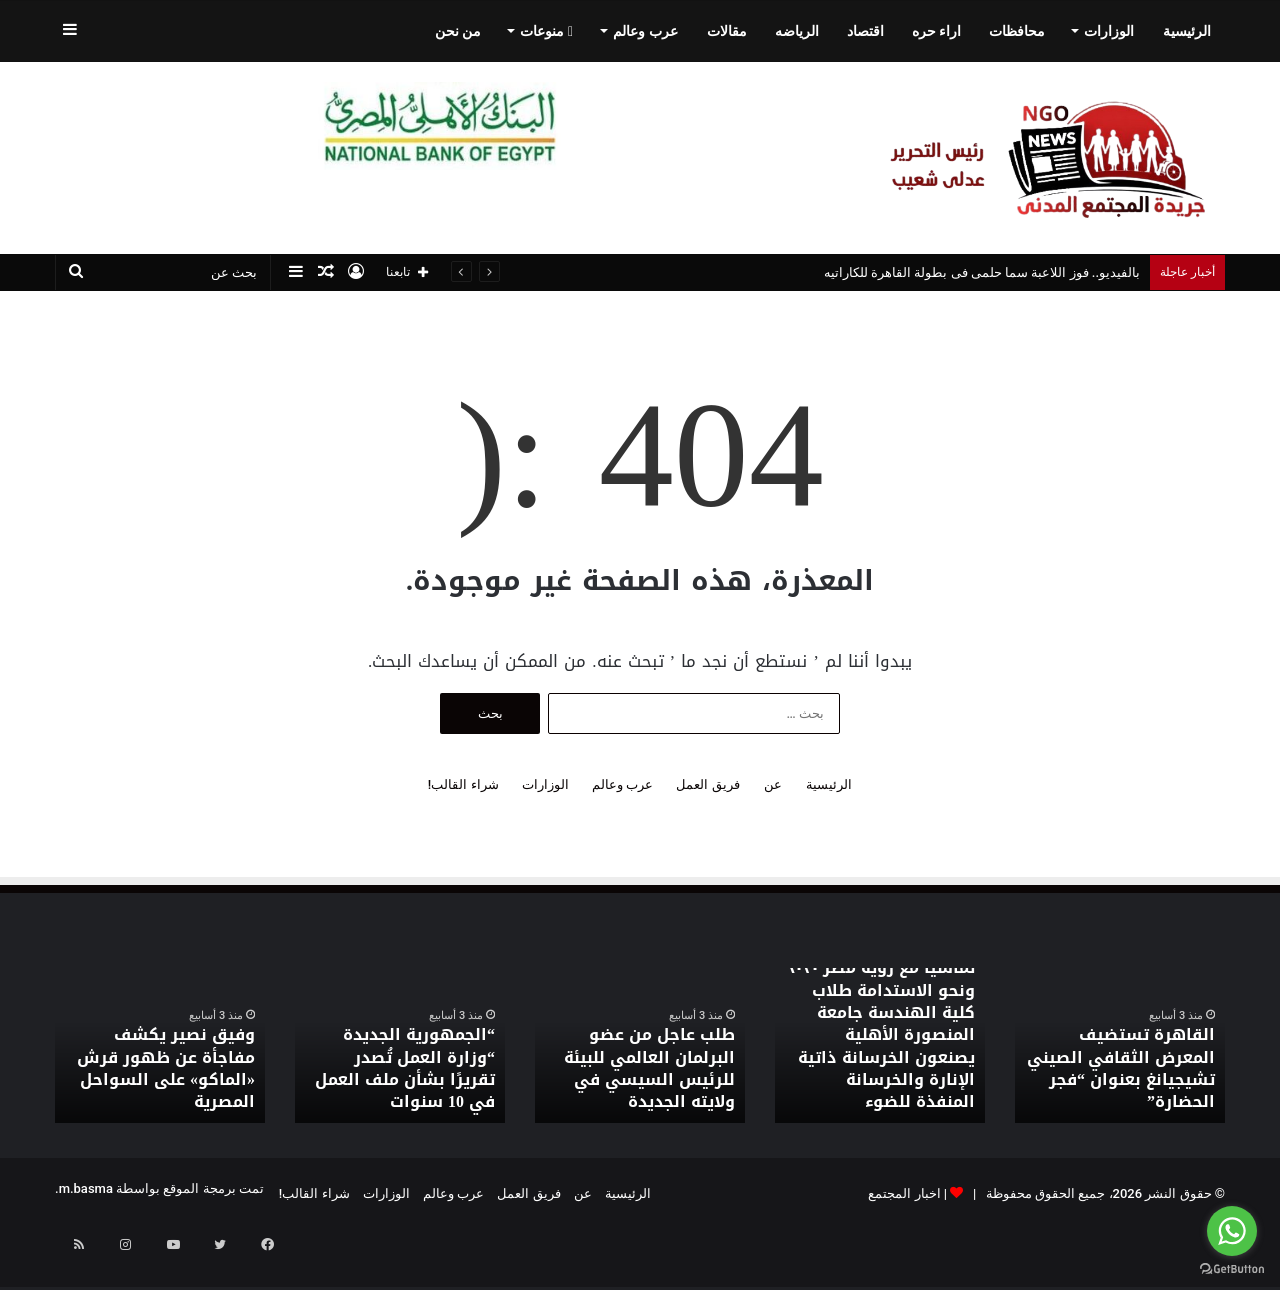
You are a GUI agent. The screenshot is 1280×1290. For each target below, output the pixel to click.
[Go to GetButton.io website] (1232, 1269)
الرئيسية (1187, 31)
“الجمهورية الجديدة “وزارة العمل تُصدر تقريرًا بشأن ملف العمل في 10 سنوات (404, 1084)
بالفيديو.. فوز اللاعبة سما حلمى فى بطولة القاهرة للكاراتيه (982, 272)
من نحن (458, 31)
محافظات (1017, 31)
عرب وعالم (645, 31)
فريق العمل (707, 784)
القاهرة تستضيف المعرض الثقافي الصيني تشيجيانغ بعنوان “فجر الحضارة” (1126, 1084)
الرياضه (797, 31)
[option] (1120, 1045)
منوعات (546, 31)
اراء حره (936, 31)
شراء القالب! (463, 784)
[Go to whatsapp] (1232, 1231)
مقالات (727, 31)
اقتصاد (865, 31)
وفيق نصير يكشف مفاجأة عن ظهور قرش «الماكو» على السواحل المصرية (166, 1084)
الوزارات (1109, 31)
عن (773, 784)
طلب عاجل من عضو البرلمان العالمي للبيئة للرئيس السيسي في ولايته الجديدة (640, 1084)
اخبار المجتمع (904, 1193)
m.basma (86, 1188)
